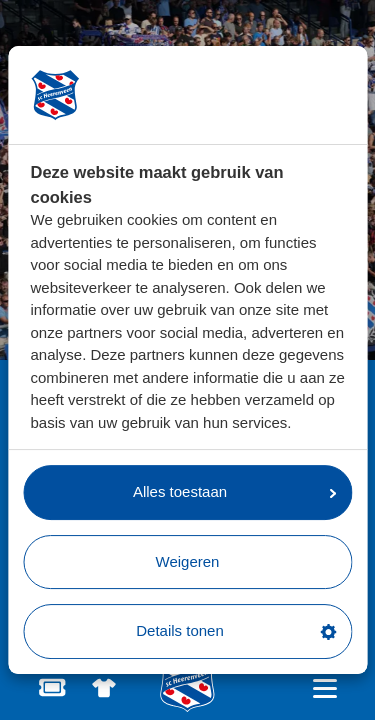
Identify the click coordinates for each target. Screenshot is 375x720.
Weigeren (188, 561)
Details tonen (236, 630)
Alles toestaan (234, 491)
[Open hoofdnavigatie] (324, 688)
